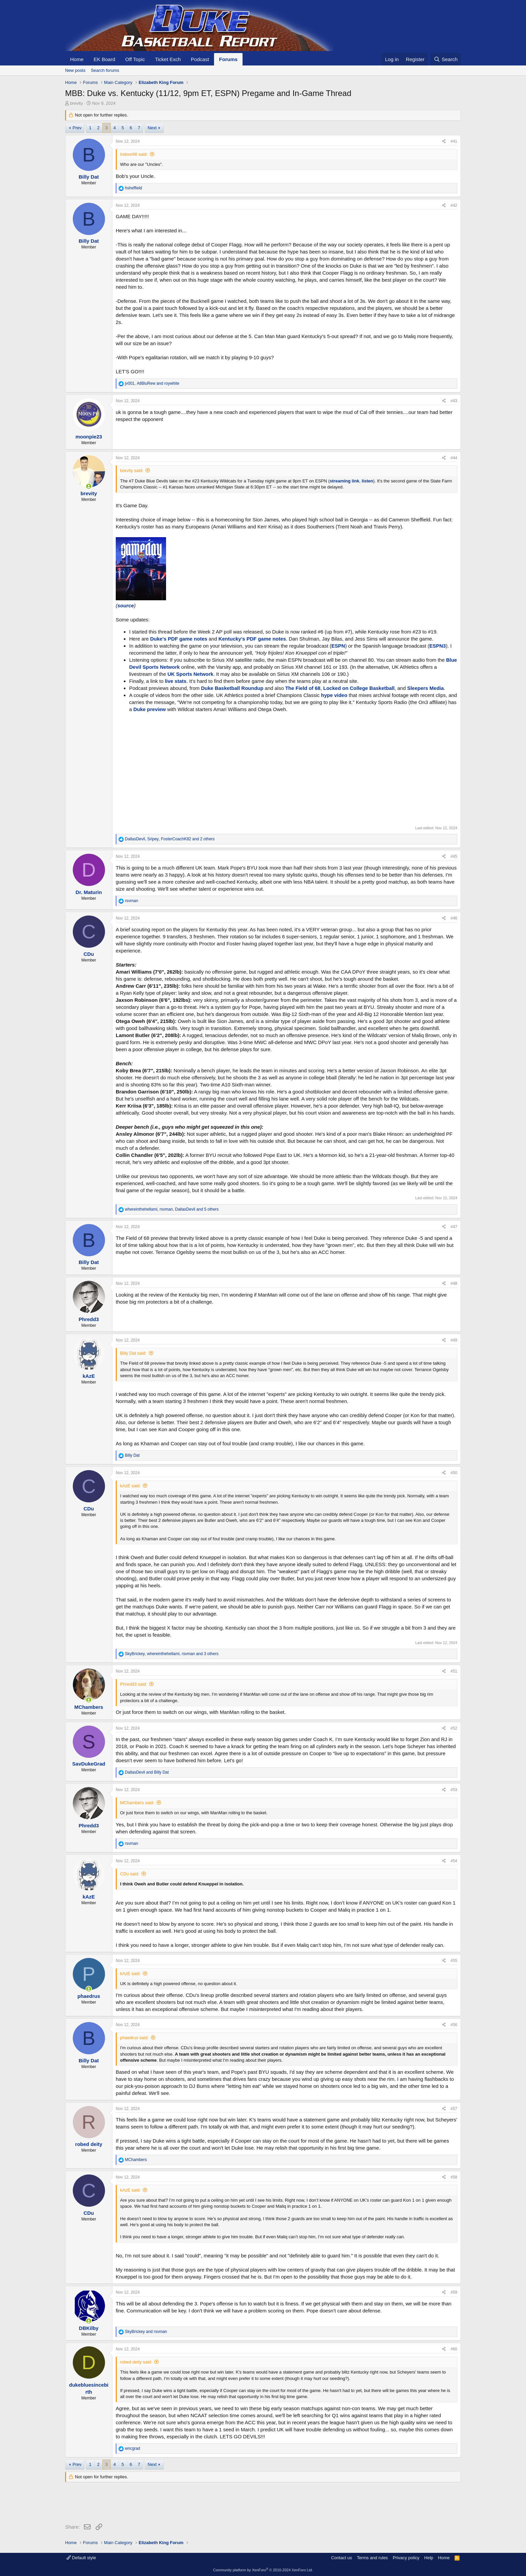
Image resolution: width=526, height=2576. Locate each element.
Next (152, 127)
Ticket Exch (168, 59)
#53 (454, 1789)
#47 (454, 1226)
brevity (76, 103)
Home (77, 59)
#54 (454, 1861)
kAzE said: (130, 1485)
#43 (454, 401)
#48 (454, 1283)
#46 (454, 918)
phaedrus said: (134, 2037)
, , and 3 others (171, 1653)
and (147, 1772)
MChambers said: (137, 1802)
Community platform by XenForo (263, 2570)
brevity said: (131, 470)
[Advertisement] (187, 2504)
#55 (454, 1960)
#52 (454, 1728)
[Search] (445, 59)
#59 (454, 2292)
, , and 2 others (170, 839)
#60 (454, 2349)
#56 (454, 2024)
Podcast (200, 59)
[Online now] (89, 486)
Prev (77, 127)
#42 (454, 205)
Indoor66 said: (134, 154)
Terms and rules (372, 2557)
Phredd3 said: (133, 1684)
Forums (228, 59)
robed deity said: (136, 2361)
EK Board (104, 59)
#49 (454, 1340)
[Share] (444, 141)
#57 (454, 2108)
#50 (454, 1472)
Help (428, 2557)
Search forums (105, 70)
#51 (454, 1671)
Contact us (341, 2557)
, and (152, 383)
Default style (81, 2557)
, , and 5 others (172, 1209)
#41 (454, 141)
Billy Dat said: (133, 1353)
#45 (454, 856)
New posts (75, 70)
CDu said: (129, 1873)
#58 (454, 2177)
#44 (454, 458)
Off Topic (135, 59)
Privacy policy (406, 2557)
